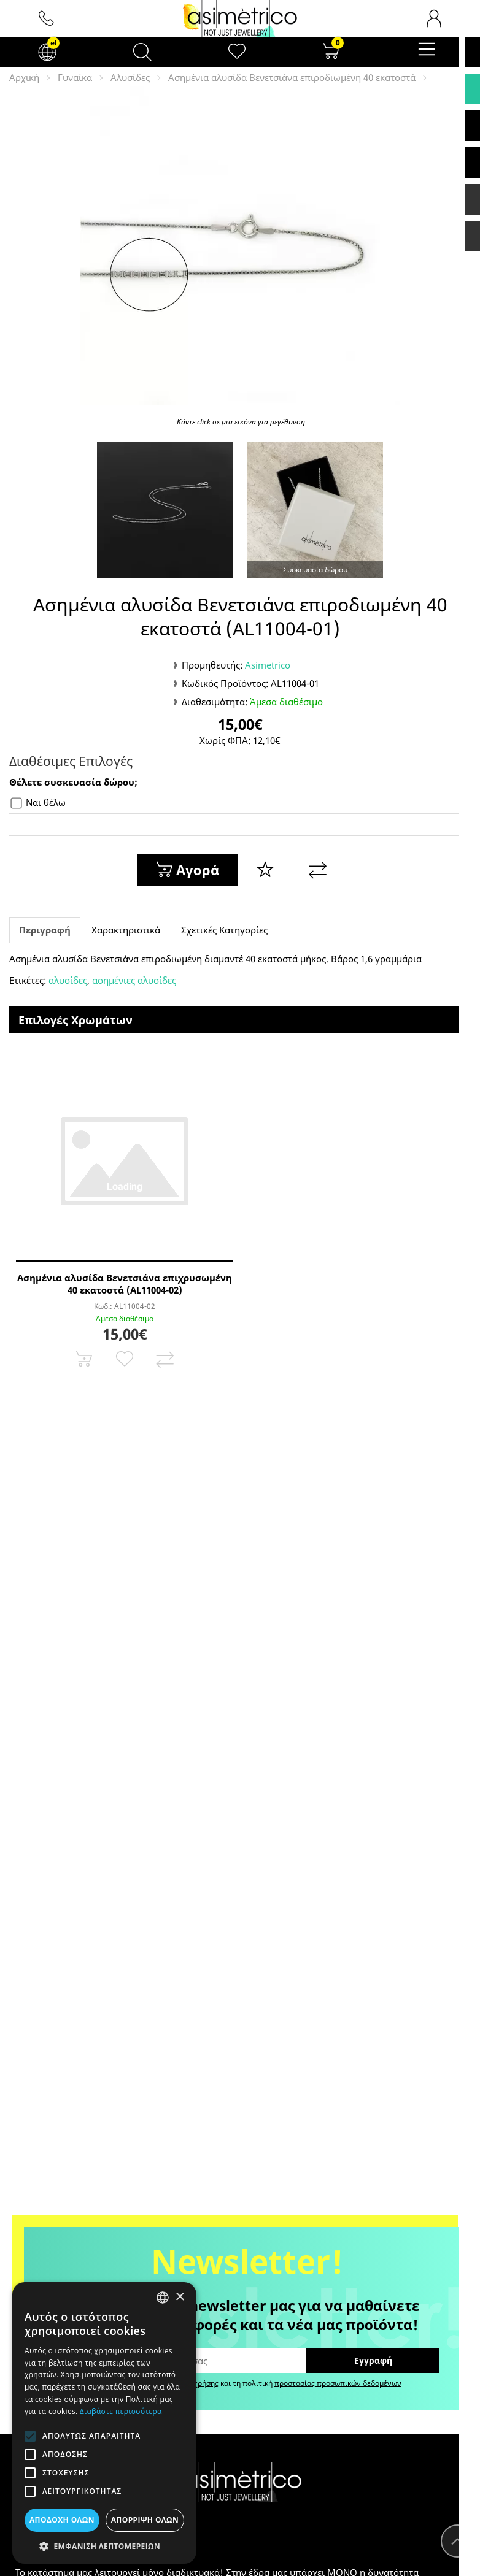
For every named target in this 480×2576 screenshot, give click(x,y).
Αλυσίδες (130, 77)
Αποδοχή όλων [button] (62, 2520)
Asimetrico (267, 665)
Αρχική (24, 77)
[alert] (104, 2423)
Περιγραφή (45, 930)
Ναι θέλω (38, 802)
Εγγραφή (373, 2360)
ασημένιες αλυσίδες (134, 980)
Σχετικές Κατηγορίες (224, 930)
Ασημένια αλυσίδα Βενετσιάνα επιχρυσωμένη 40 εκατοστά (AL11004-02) (124, 1283)
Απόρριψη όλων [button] (145, 2520)
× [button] (179, 2297)
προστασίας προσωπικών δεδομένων (337, 2383)
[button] (104, 2545)
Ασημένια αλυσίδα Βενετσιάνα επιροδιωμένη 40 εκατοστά (292, 77)
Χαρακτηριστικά (125, 930)
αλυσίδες (67, 980)
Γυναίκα (75, 77)
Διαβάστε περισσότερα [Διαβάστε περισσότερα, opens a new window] (121, 2411)
